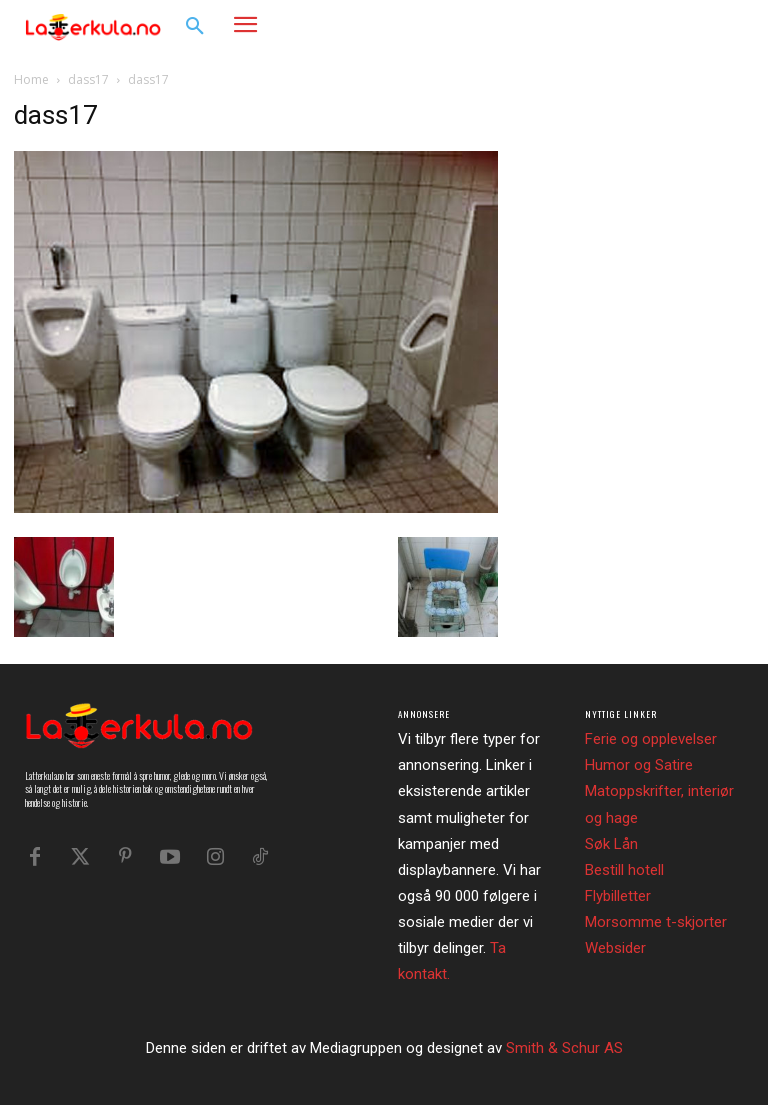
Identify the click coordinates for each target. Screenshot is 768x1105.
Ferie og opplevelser (651, 739)
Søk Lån (611, 844)
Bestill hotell (624, 870)
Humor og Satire (639, 765)
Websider (615, 948)
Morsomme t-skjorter (656, 922)
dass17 (88, 79)
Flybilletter (618, 896)
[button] (195, 27)
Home (31, 79)
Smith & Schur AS (564, 1048)
